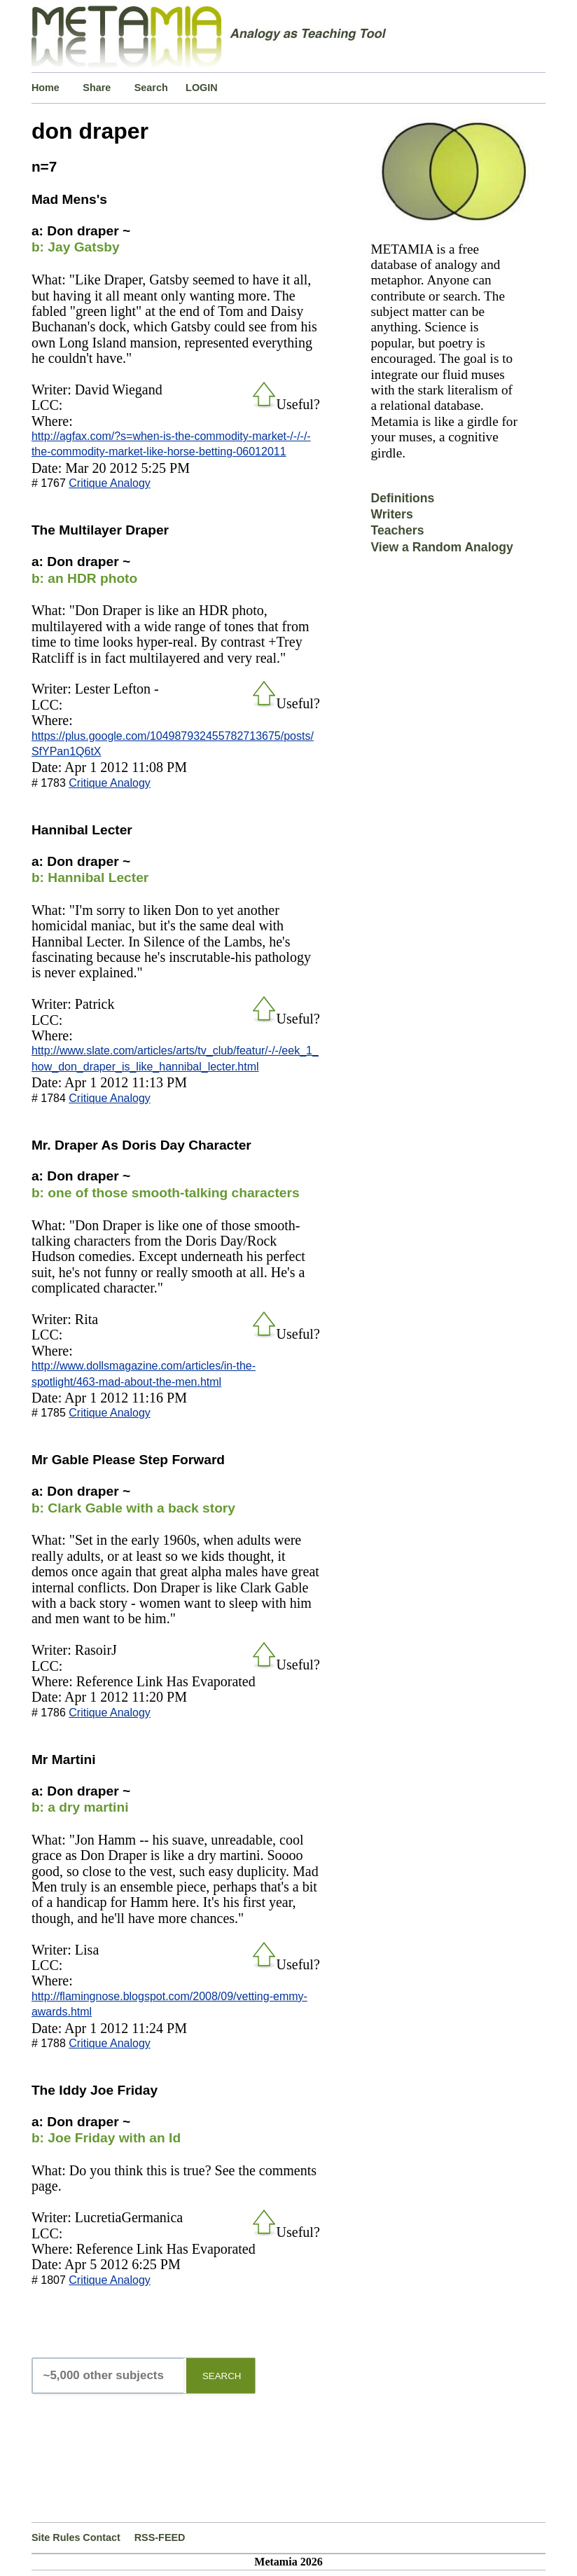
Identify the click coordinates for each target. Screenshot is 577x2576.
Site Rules (56, 2537)
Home (46, 87)
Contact (101, 2537)
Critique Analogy (110, 483)
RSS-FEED (160, 2537)
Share (97, 87)
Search (151, 87)
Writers (391, 514)
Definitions (402, 498)
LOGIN (202, 87)
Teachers (397, 530)
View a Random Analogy (441, 547)
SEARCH (222, 2376)
